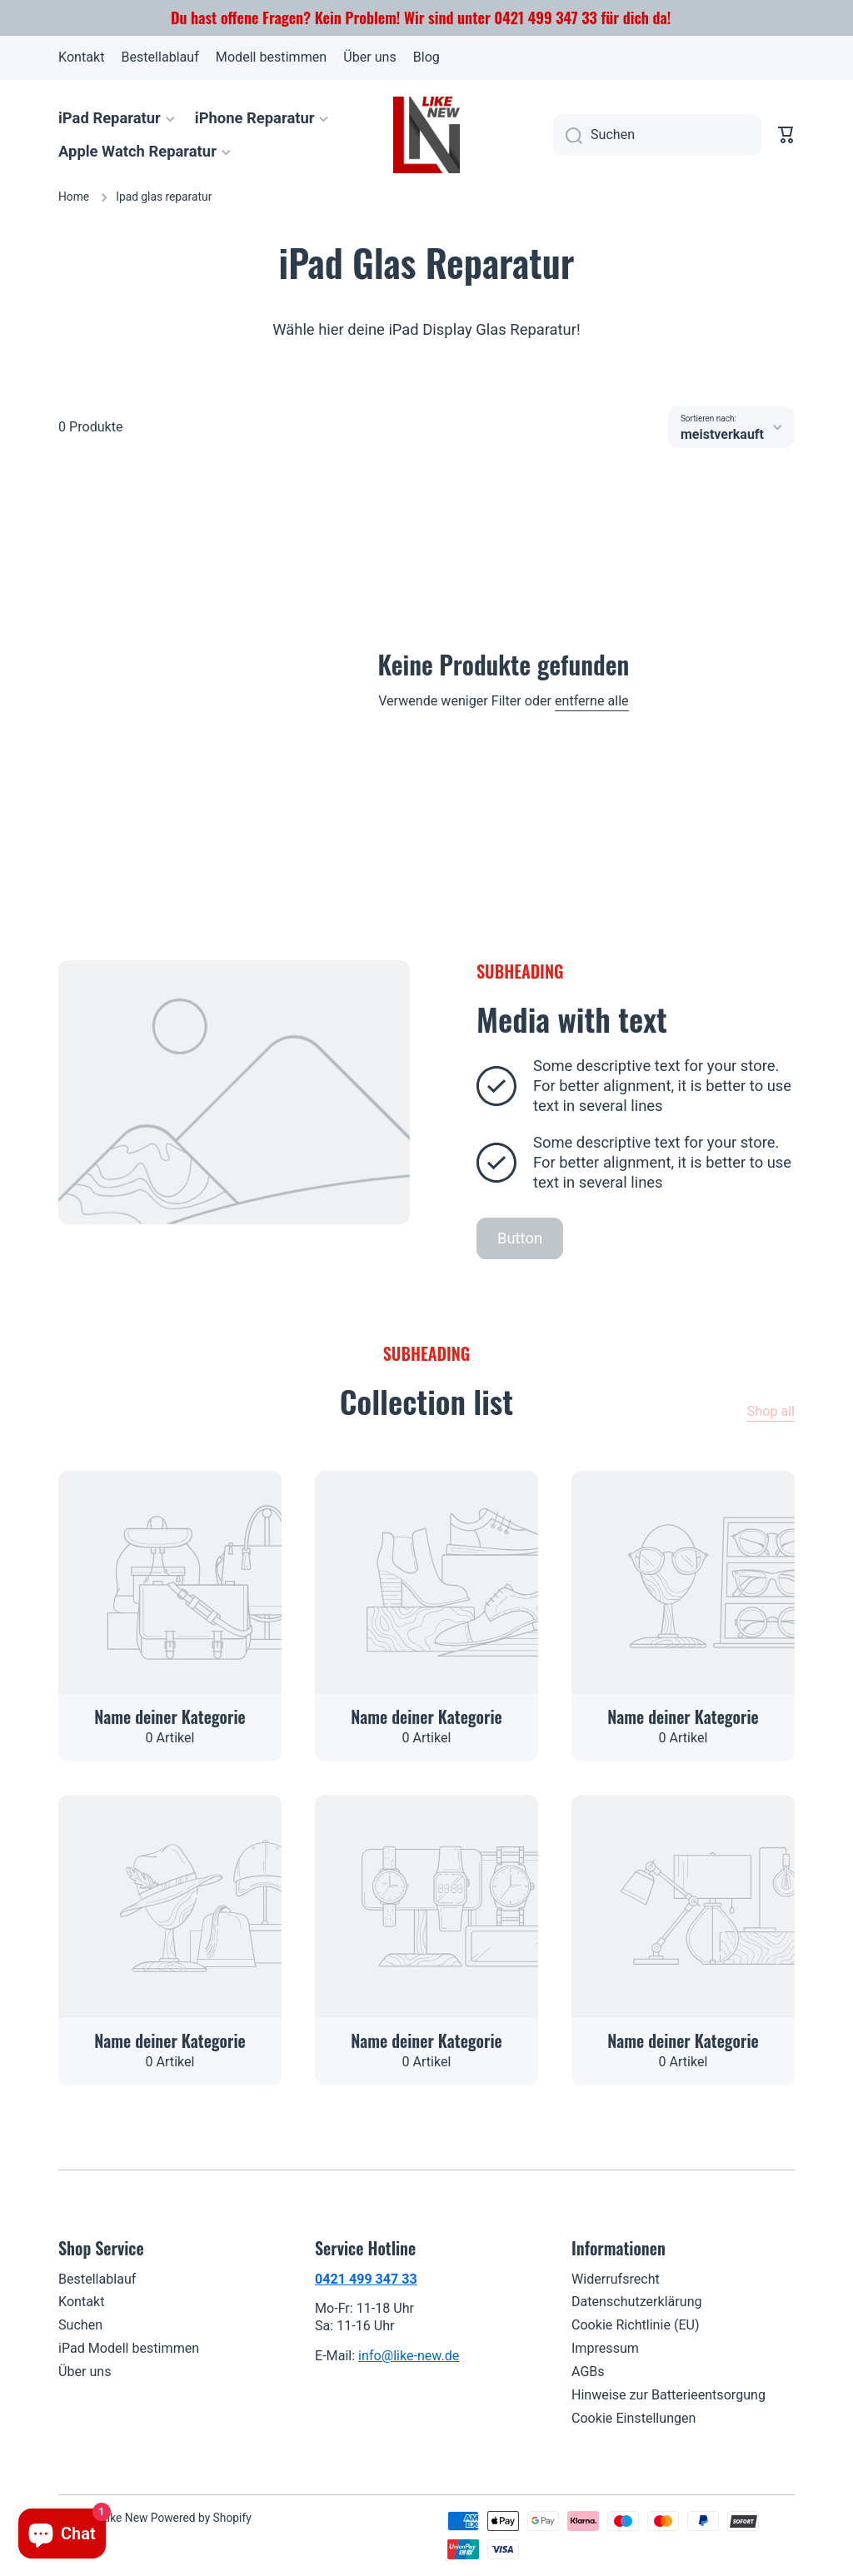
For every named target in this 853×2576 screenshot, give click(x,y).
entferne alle (592, 701)
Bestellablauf (97, 2279)
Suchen (80, 2325)
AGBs (588, 2371)
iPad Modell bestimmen (128, 2348)
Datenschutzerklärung (636, 2301)
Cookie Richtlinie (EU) (635, 2325)
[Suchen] (567, 135)
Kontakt (81, 2301)
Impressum (605, 2348)
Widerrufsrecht (615, 2279)
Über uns (85, 2371)
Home (73, 196)
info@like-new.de (408, 2356)
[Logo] (426, 135)
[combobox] (657, 135)
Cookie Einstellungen (633, 2418)
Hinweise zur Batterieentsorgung (668, 2395)
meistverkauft (722, 434)
